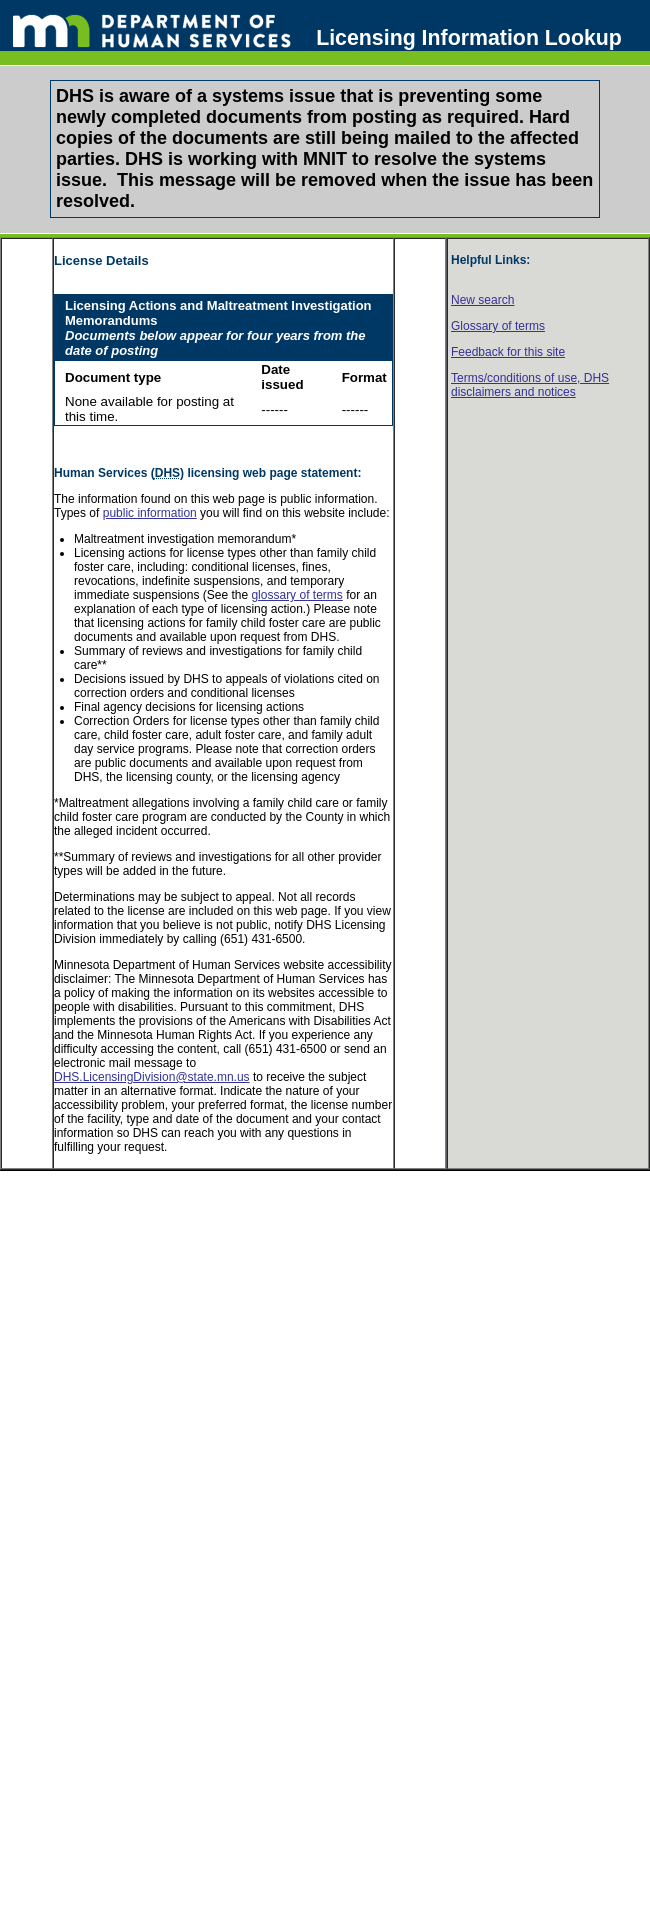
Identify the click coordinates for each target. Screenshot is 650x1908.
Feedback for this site (508, 352)
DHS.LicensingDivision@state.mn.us (152, 1077)
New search (482, 300)
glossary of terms (296, 595)
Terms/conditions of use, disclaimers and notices (530, 385)
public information (150, 513)
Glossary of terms (498, 326)
